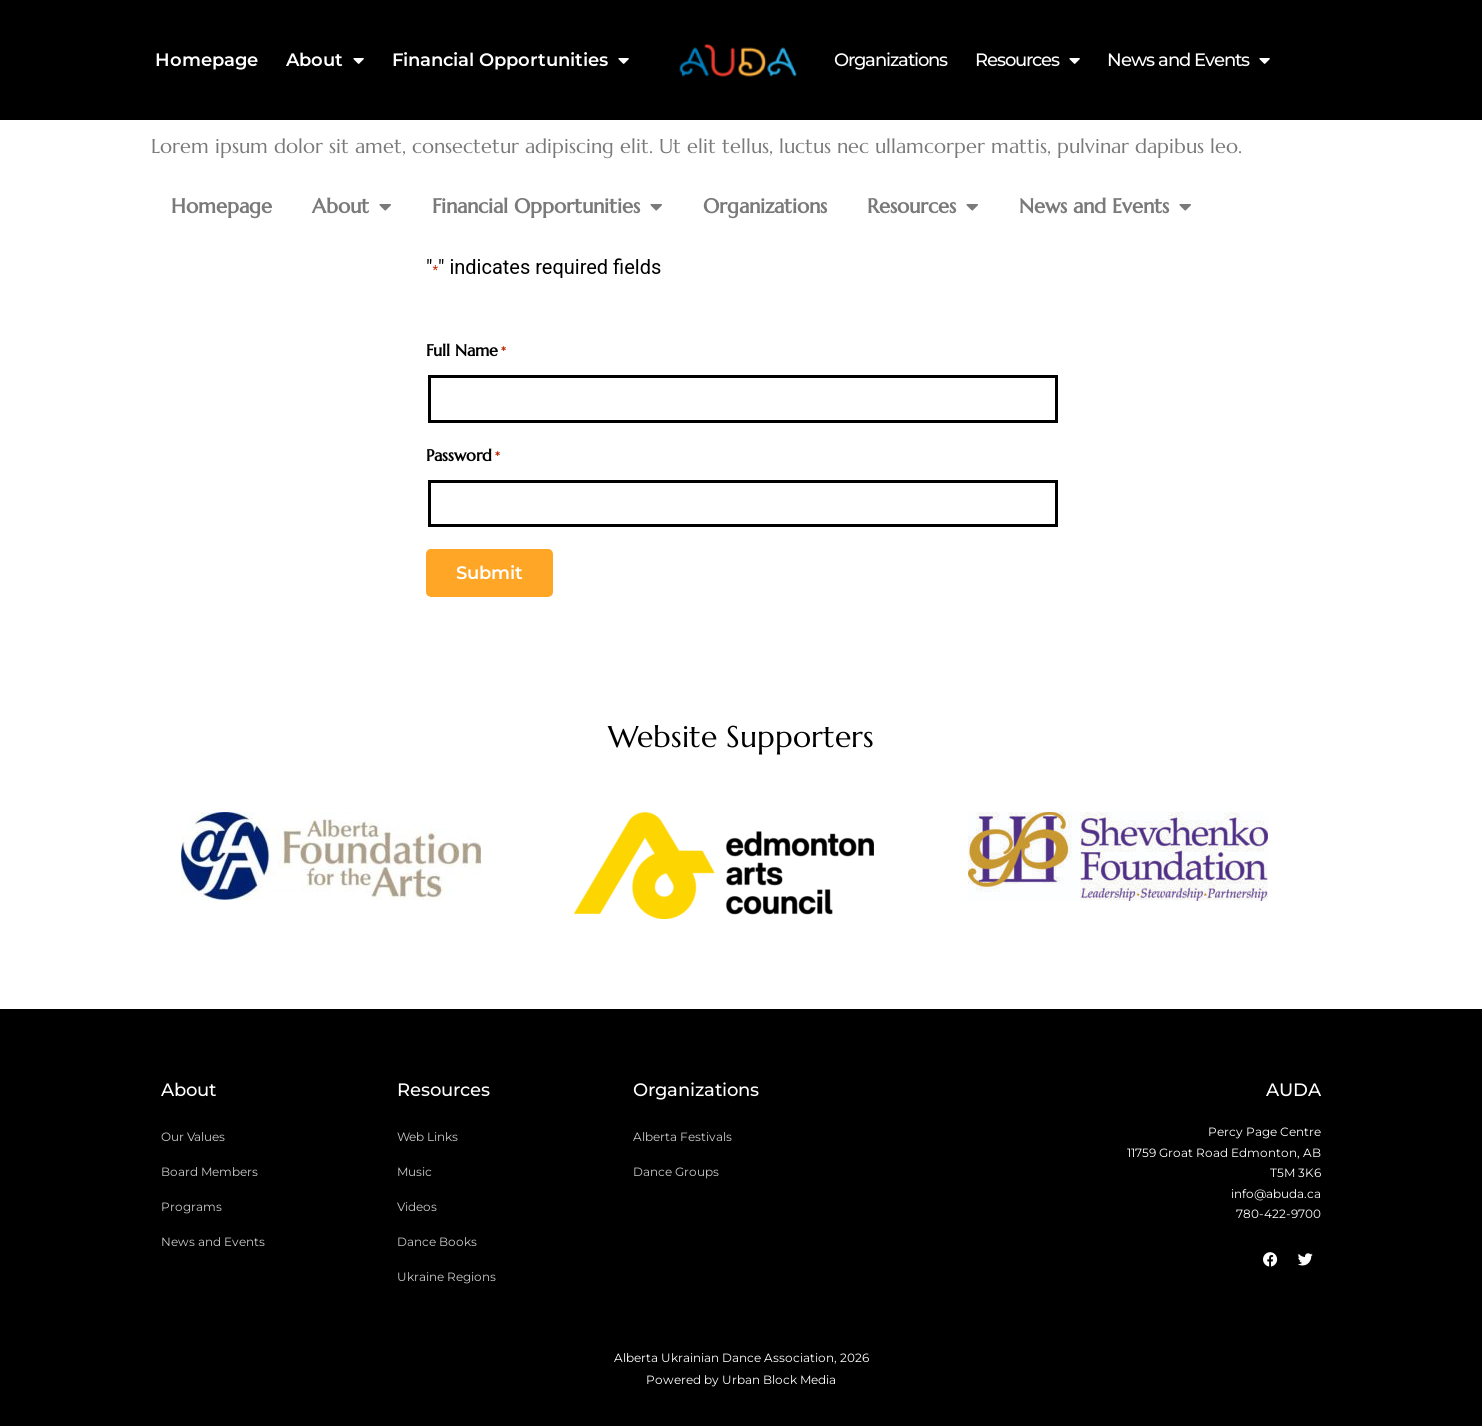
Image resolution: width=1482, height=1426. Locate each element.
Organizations (890, 60)
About (325, 60)
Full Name (466, 352)
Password (463, 457)
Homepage (206, 60)
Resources (1027, 60)
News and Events (1188, 60)
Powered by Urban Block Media (741, 1379)
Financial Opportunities (510, 60)
